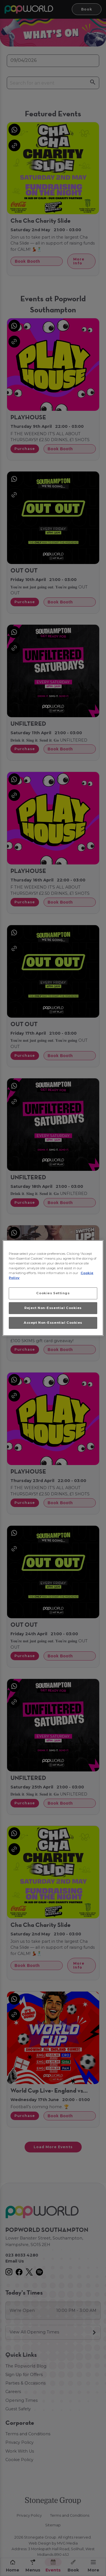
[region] (53, 1288)
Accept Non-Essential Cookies (53, 1323)
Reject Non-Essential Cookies (53, 1308)
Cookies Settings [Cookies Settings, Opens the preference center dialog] (53, 1293)
